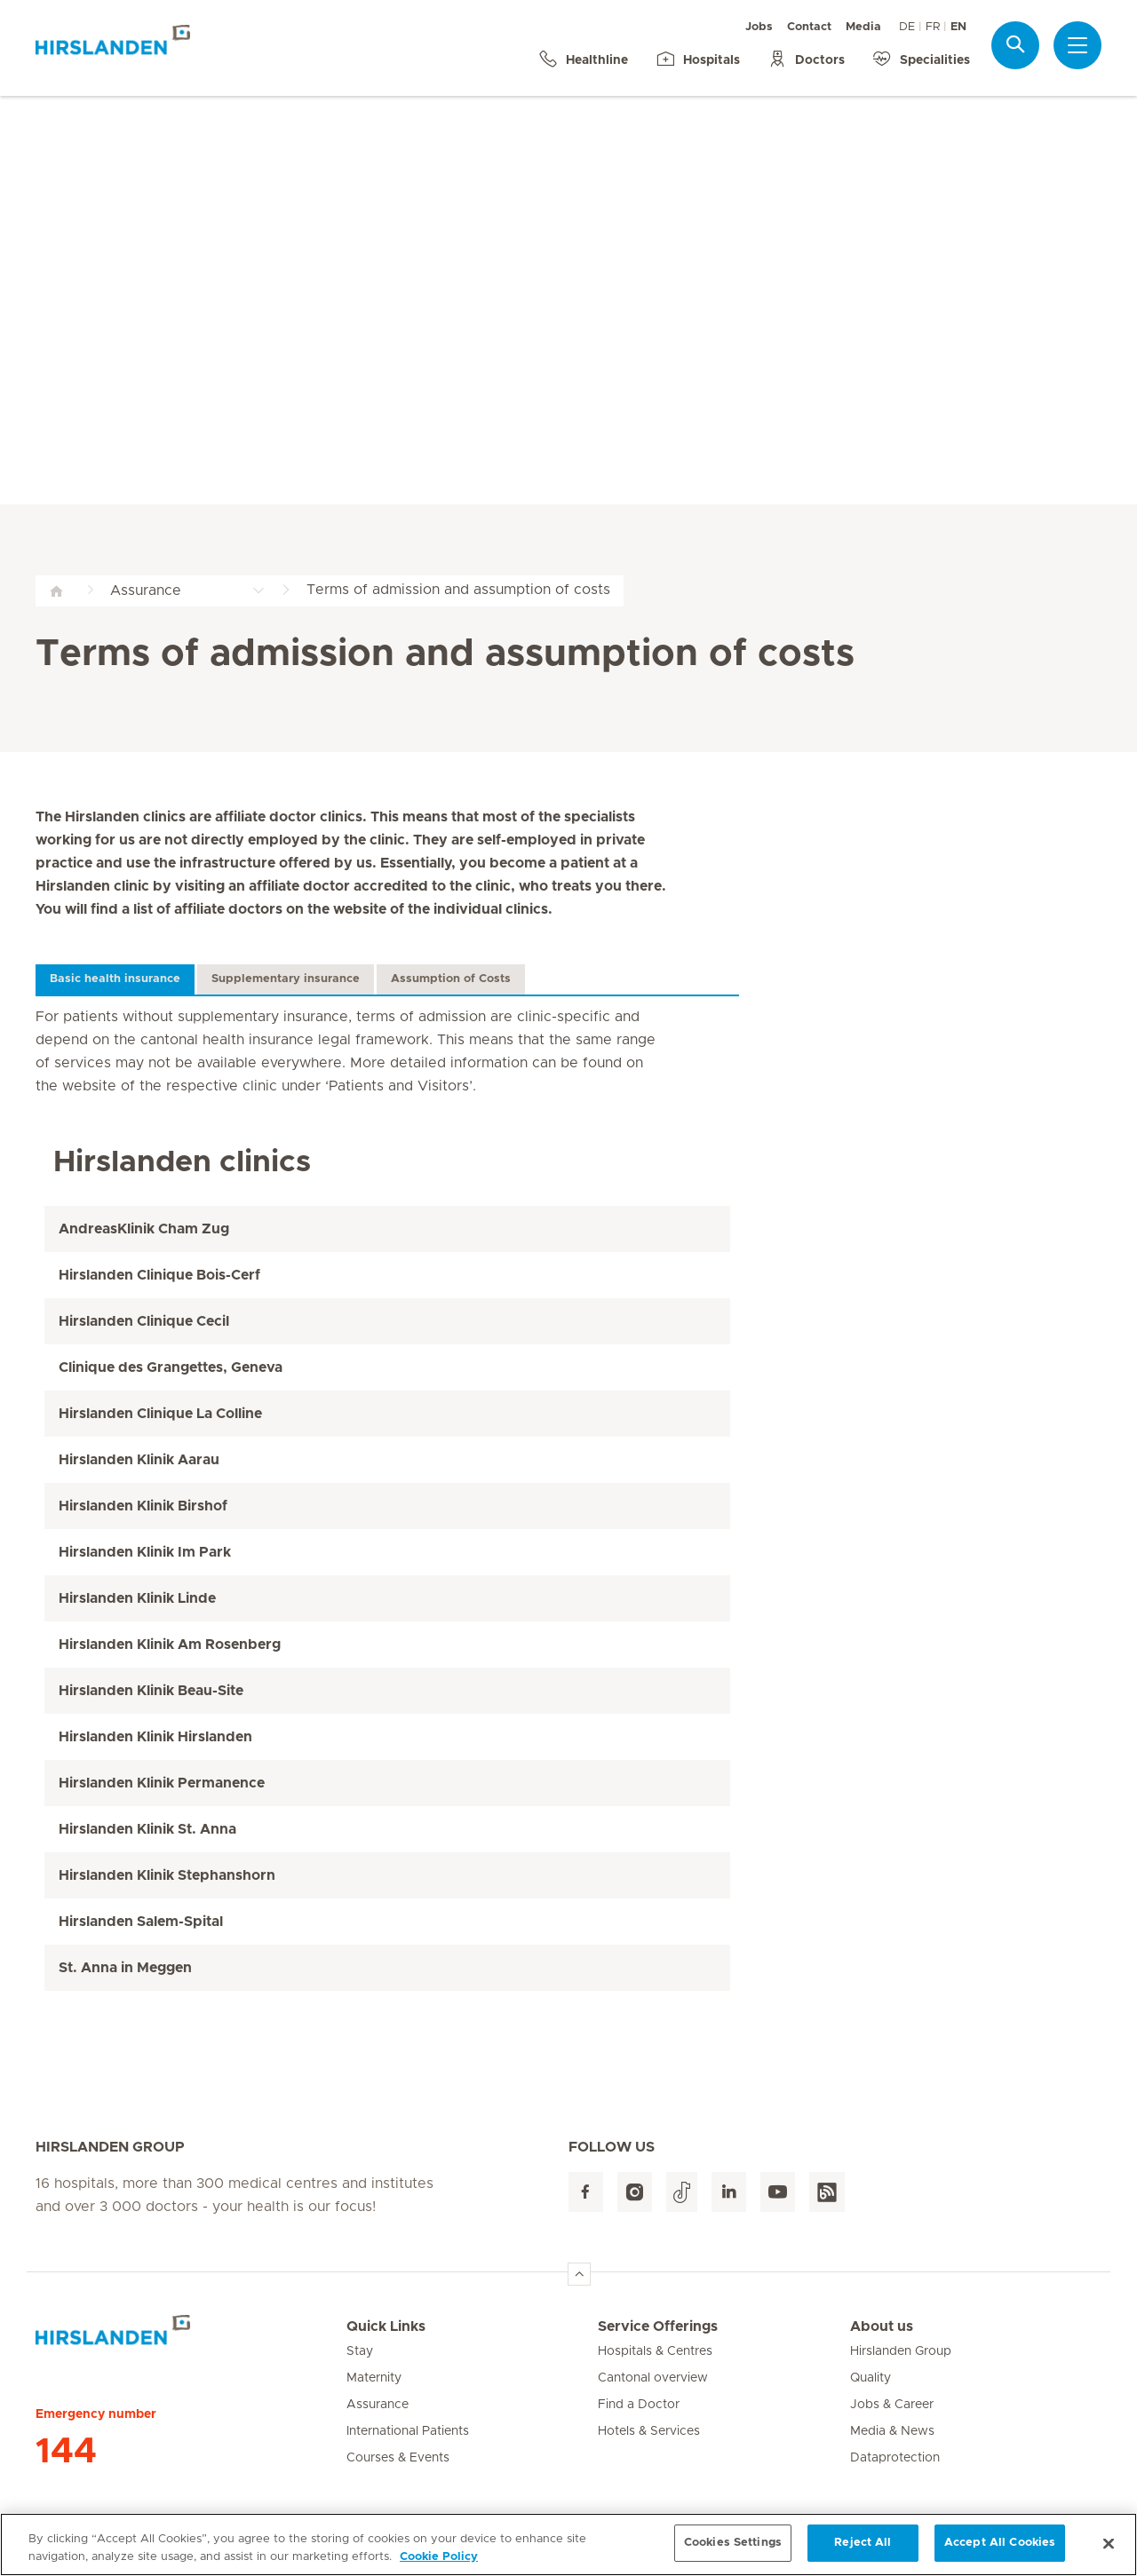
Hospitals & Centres (655, 2351)
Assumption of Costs (451, 979)
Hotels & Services (649, 2431)
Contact (809, 27)
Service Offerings (658, 2326)
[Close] (1108, 2552)
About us (881, 2326)
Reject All (862, 2552)
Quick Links (385, 2326)
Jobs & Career (892, 2404)
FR (933, 27)
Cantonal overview (653, 2378)
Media (863, 27)
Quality (870, 2378)
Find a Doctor (639, 2404)
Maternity (374, 2378)
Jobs (759, 27)
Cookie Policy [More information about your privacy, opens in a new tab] (439, 2566)
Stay (359, 2351)
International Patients (407, 2431)
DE (907, 27)
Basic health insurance (115, 979)
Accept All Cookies (999, 2552)
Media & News (892, 2431)
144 (66, 2451)
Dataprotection (895, 2458)
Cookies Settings (733, 2552)
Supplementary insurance (285, 979)
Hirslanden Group (900, 2351)
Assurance (377, 2404)
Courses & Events (397, 2458)
